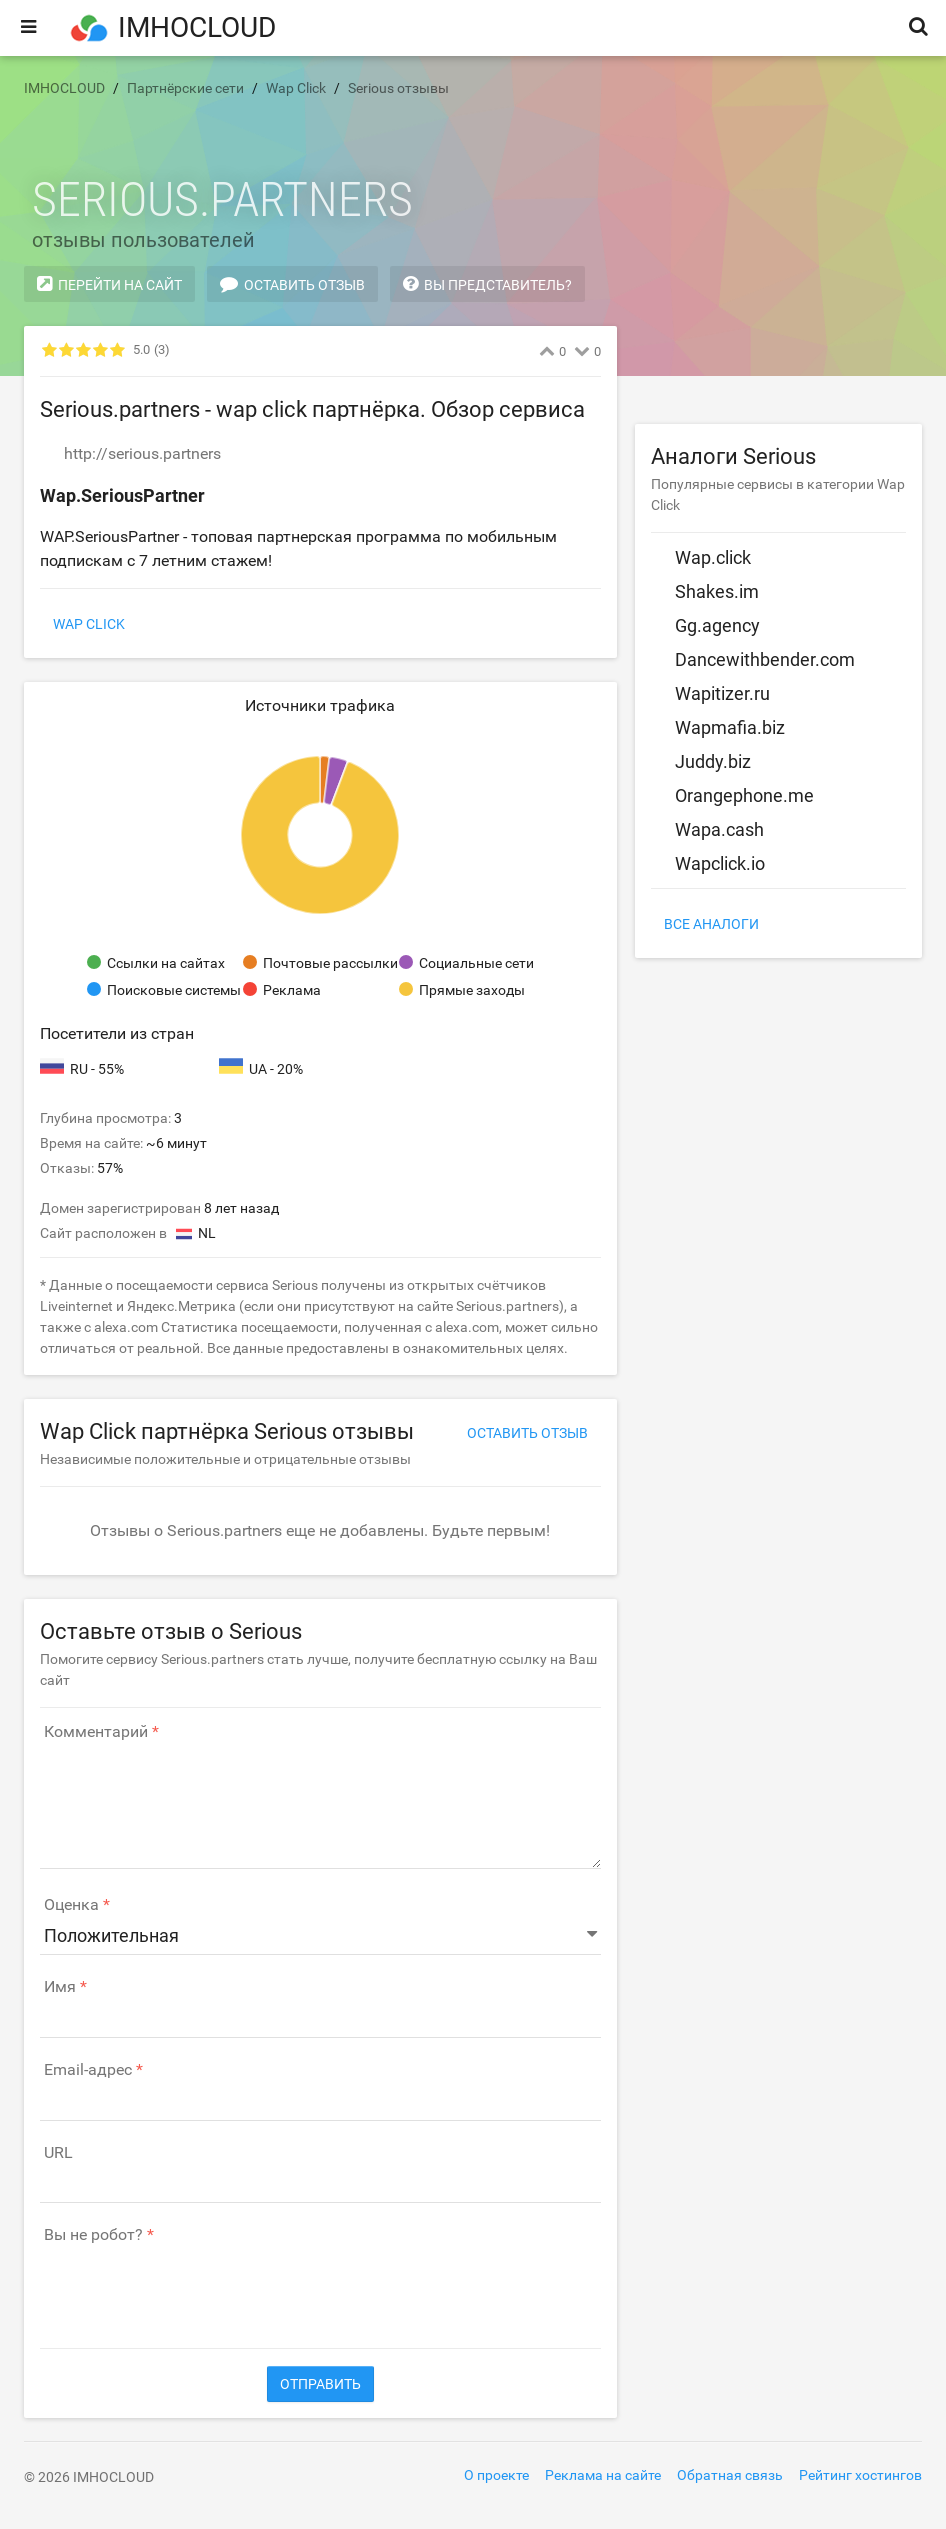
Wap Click (89, 624)
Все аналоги (711, 924)
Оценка (71, 1905)
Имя (60, 1987)
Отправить (320, 2384)
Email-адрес (88, 2070)
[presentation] (192, 2286)
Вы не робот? (93, 2235)
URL (58, 2153)
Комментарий (96, 1732)
